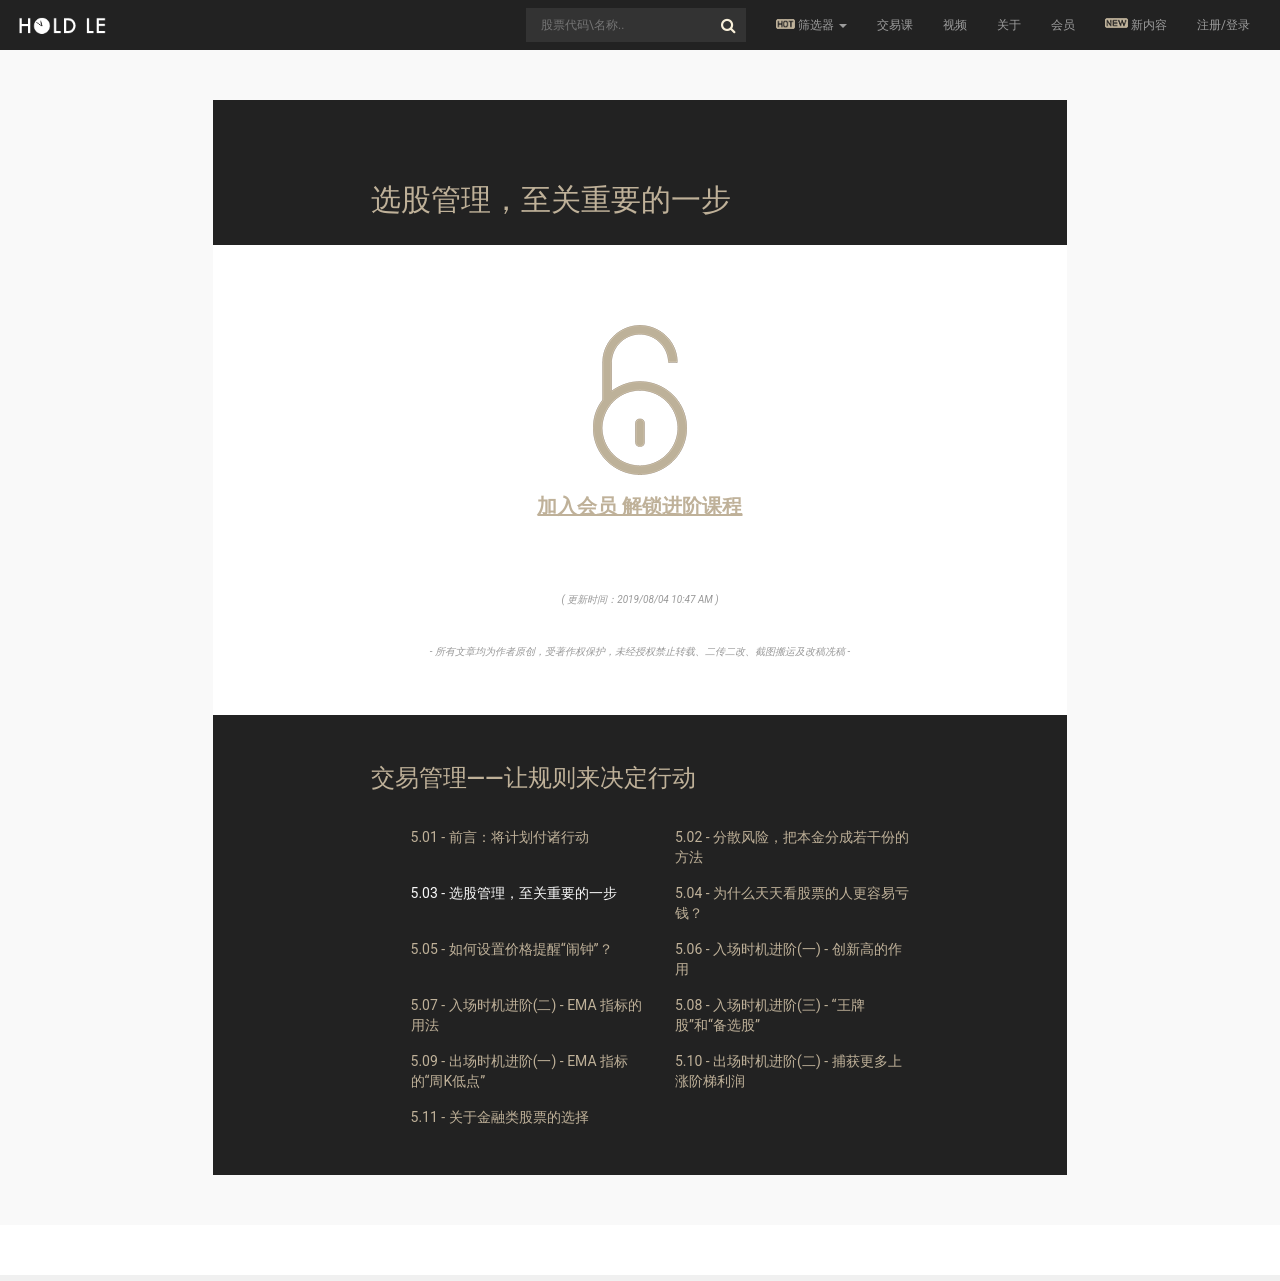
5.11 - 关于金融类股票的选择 (500, 1117)
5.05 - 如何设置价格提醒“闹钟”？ (512, 949)
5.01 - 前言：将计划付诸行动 (500, 837)
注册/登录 (1223, 25)
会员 (1063, 25)
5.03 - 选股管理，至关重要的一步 (514, 893)
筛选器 (811, 25)
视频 (955, 25)
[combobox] (636, 25)
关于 (1009, 25)
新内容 (1136, 24)
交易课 (895, 25)
